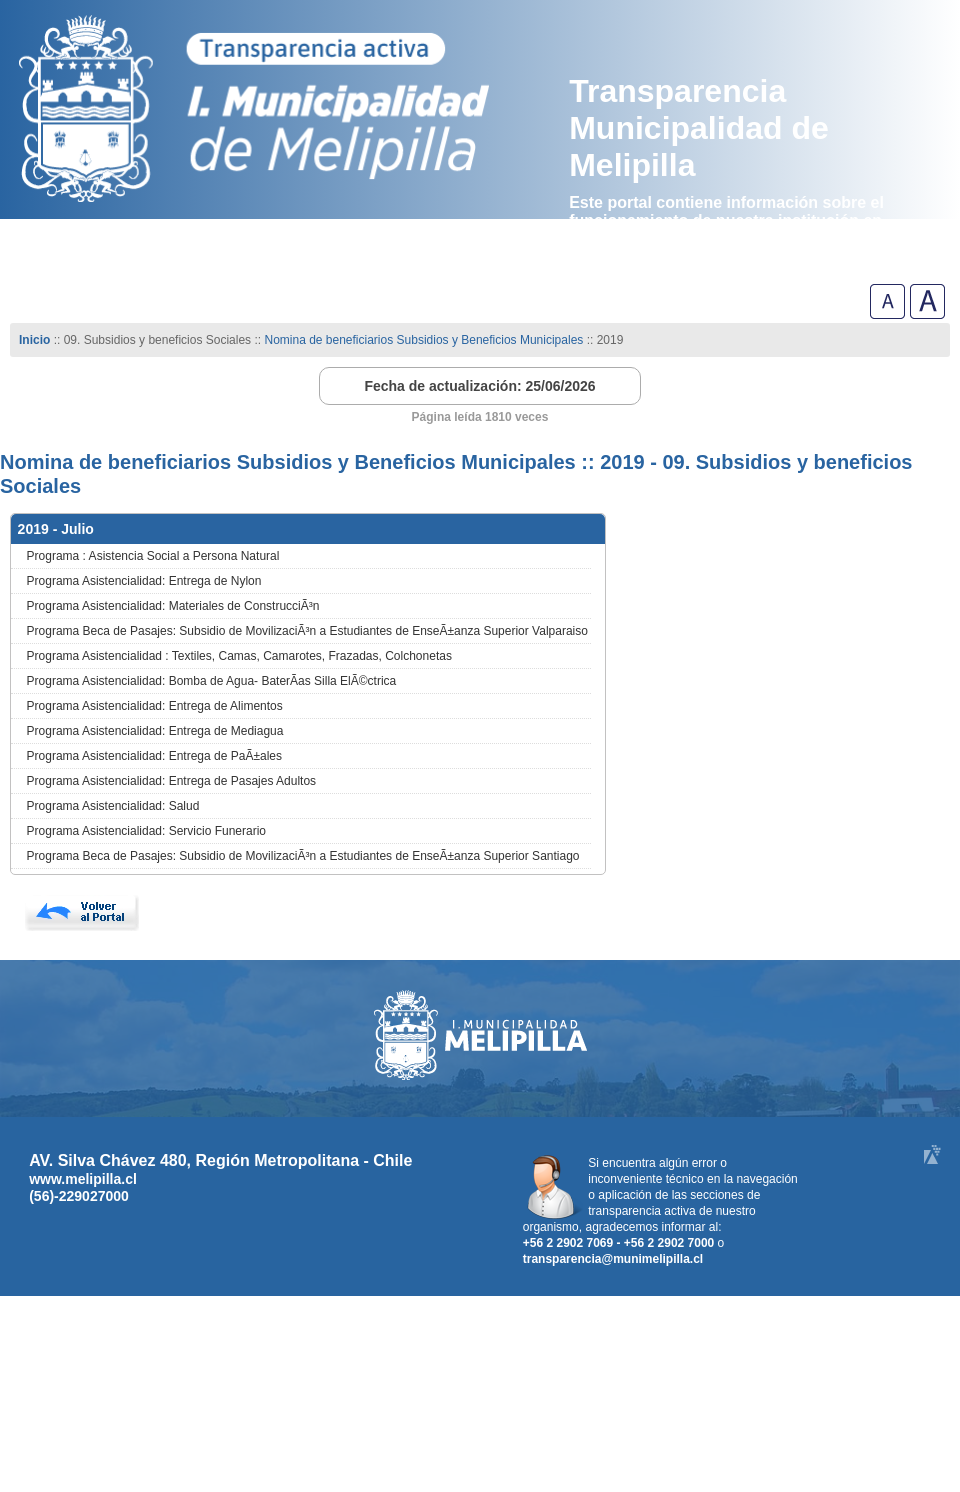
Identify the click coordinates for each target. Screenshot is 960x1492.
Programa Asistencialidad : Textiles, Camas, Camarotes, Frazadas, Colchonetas (239, 656)
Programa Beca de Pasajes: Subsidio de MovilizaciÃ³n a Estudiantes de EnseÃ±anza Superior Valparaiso (307, 631)
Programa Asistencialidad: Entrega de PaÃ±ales (154, 756)
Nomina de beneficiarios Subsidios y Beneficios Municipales (423, 340)
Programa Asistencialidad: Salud (113, 806)
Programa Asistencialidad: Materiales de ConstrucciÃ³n (173, 606)
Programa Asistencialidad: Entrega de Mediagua (155, 731)
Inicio (34, 340)
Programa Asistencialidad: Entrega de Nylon (144, 581)
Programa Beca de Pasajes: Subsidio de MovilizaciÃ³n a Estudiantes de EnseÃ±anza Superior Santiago (303, 856)
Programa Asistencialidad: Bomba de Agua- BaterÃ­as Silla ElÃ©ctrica (212, 681)
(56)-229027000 (79, 1196)
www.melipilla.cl (83, 1179)
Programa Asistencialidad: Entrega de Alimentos (155, 706)
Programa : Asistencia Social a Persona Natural (153, 556)
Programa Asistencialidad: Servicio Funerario (146, 831)
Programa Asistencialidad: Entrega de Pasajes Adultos (172, 781)
